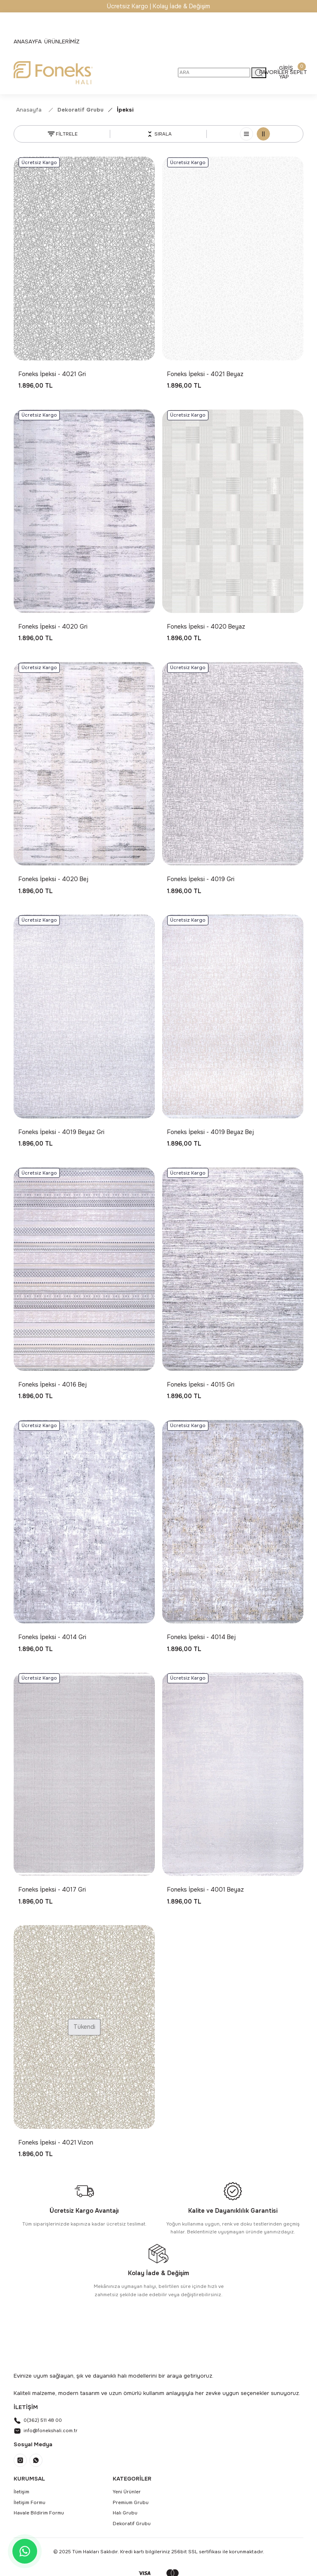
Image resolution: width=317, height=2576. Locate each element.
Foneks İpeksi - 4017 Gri (52, 1889)
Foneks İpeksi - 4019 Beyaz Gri (61, 1132)
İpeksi (125, 109)
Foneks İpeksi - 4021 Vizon (56, 2142)
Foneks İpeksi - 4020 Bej (53, 879)
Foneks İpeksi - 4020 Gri (53, 626)
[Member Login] (286, 72)
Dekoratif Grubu (132, 2523)
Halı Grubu (125, 2513)
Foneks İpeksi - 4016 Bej (53, 1384)
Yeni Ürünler (127, 2492)
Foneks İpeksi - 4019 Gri (200, 879)
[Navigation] (62, 41)
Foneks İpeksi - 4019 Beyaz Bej (210, 1132)
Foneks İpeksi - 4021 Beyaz (205, 374)
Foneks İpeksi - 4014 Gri (52, 1637)
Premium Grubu (131, 2502)
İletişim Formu (29, 2502)
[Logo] (53, 72)
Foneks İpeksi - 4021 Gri (52, 374)
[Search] (214, 72)
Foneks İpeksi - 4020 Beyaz (206, 626)
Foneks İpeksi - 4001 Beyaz (205, 1889)
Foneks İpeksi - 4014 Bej (201, 1637)
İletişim (21, 2492)
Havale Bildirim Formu (39, 2513)
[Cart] (298, 72)
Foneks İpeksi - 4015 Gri (200, 1384)
